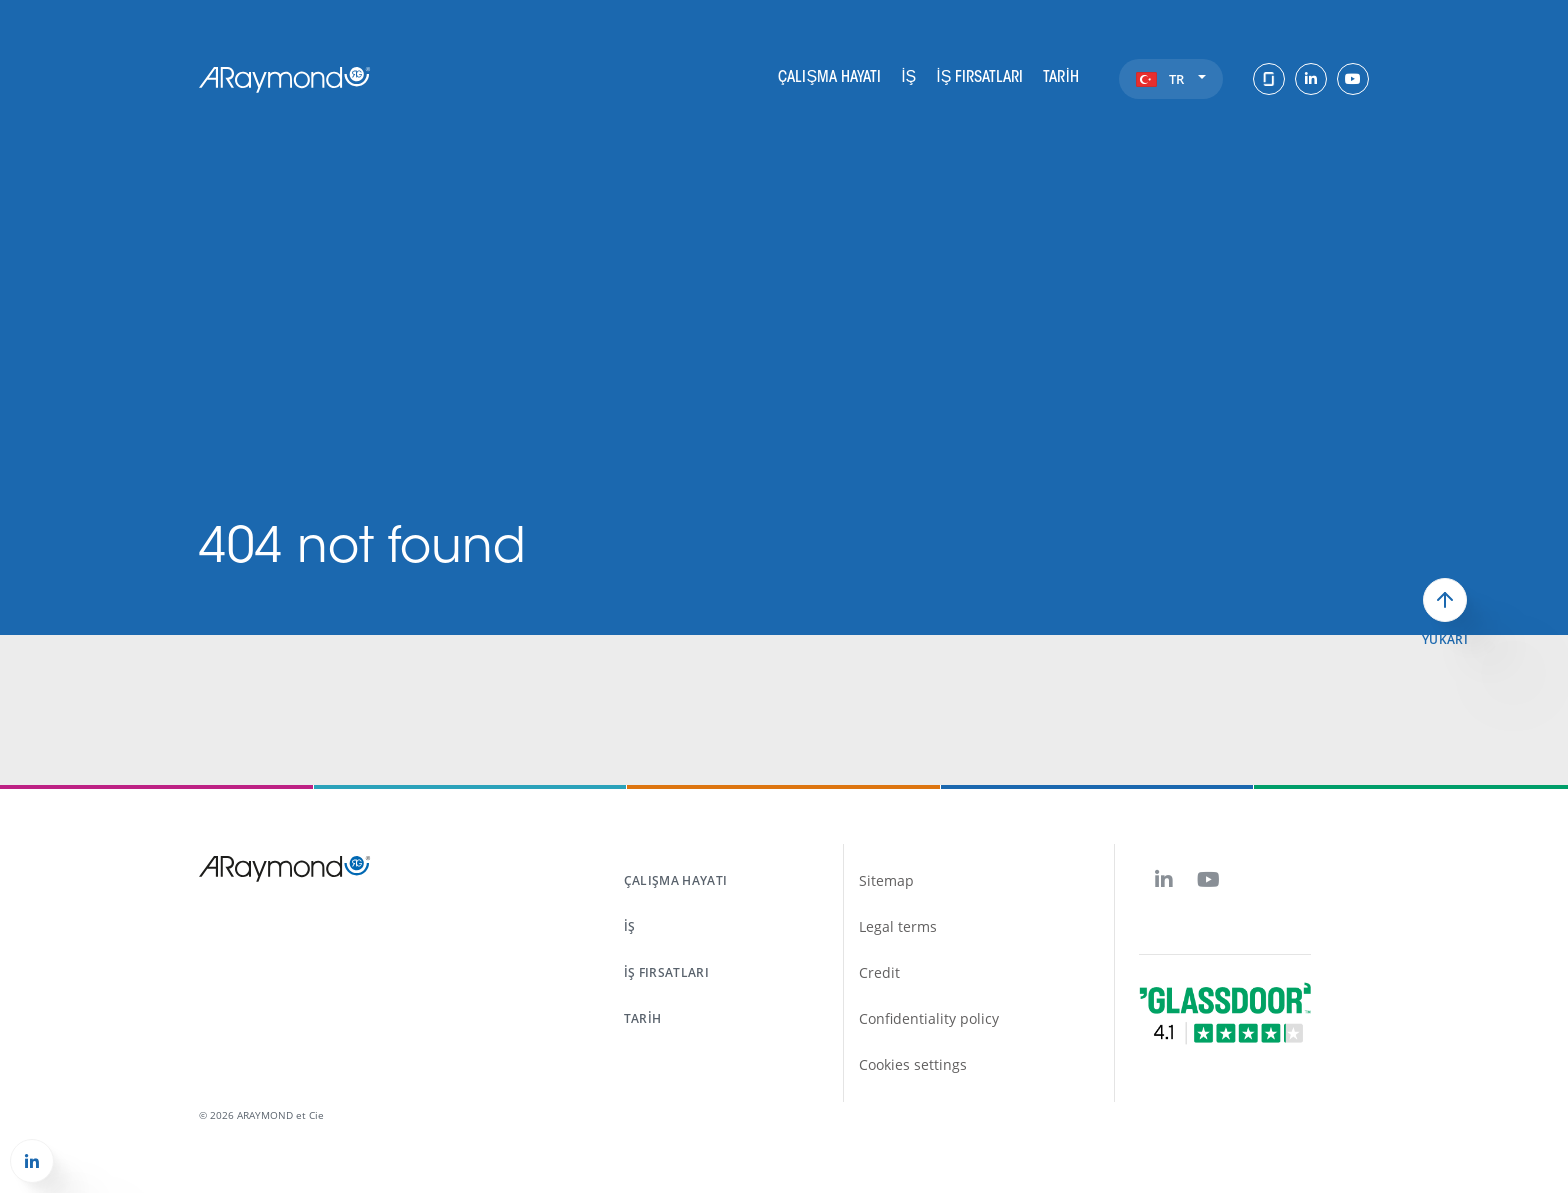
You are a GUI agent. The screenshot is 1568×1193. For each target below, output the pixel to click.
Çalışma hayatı (829, 78)
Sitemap (886, 880)
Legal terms (898, 926)
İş (908, 78)
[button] (32, 1161)
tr (1187, 79)
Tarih (1060, 78)
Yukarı (1445, 640)
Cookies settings (913, 1064)
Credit (879, 972)
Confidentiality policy (929, 1018)
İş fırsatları (979, 78)
